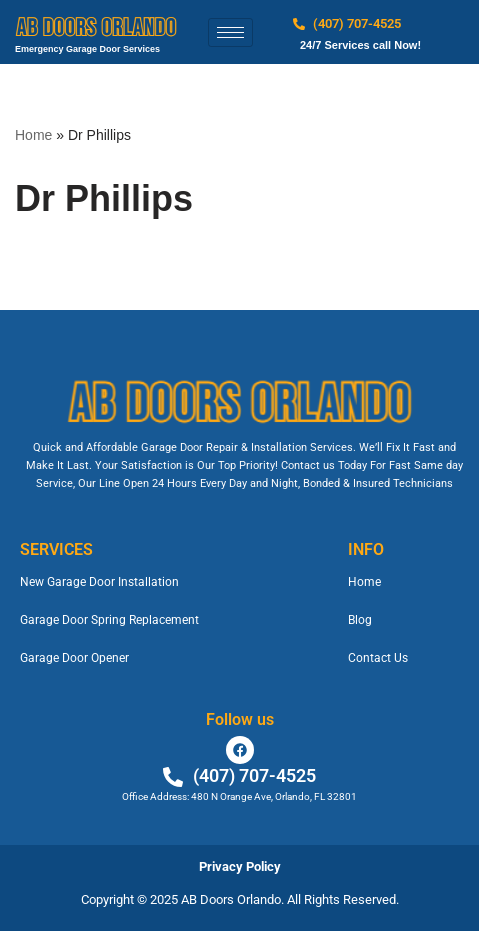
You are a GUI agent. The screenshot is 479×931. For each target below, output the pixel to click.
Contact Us (378, 658)
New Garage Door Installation (99, 582)
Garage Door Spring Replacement (109, 620)
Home (33, 135)
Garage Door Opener (74, 658)
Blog (360, 620)
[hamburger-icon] (230, 32)
